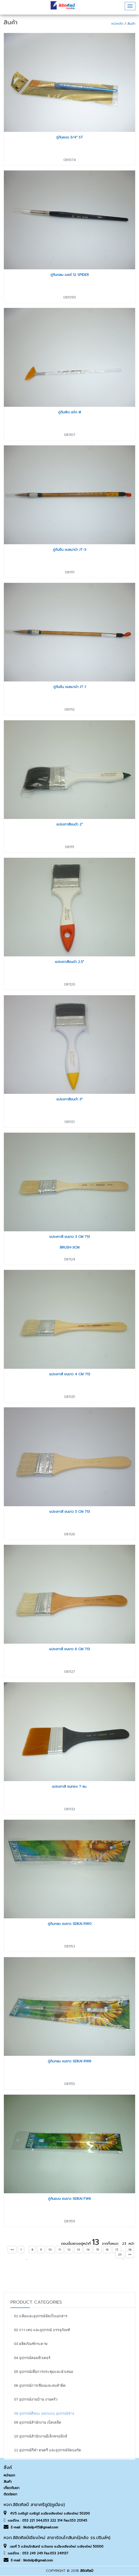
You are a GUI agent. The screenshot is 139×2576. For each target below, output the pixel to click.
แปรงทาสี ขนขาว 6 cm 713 (69, 1648)
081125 (69, 1396)
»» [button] (129, 2254)
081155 (69, 2083)
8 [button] (32, 2249)
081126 (69, 1533)
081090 (69, 296)
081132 (69, 1808)
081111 (69, 571)
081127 (69, 1671)
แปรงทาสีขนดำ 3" (69, 1098)
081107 (69, 434)
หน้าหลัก (117, 23)
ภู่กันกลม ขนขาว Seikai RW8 (69, 2060)
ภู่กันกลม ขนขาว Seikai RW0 (70, 1923)
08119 (69, 846)
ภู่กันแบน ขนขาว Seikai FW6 (69, 2198)
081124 (69, 1258)
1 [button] (21, 2249)
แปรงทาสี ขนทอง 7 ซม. (69, 1785)
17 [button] (116, 2249)
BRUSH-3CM (69, 1246)
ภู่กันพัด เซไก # (69, 411)
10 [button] (50, 2249)
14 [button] (88, 2249)
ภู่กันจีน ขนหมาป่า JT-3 (69, 549)
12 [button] (68, 2249)
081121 (69, 1121)
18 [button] (129, 2249)
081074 (69, 159)
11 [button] (59, 2249)
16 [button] (107, 2249)
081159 (69, 2220)
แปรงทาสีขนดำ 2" (69, 823)
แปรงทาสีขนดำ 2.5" (69, 961)
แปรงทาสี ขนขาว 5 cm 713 (69, 1510)
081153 (69, 1945)
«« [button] (12, 2249)
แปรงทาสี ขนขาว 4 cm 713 (69, 1373)
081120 (69, 983)
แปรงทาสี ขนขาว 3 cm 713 (69, 1236)
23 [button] (120, 2254)
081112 (69, 708)
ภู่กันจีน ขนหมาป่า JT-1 (69, 686)
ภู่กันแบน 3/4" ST (69, 136)
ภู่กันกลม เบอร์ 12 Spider (69, 274)
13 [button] (78, 2249)
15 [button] (97, 2249)
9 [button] (41, 2249)
